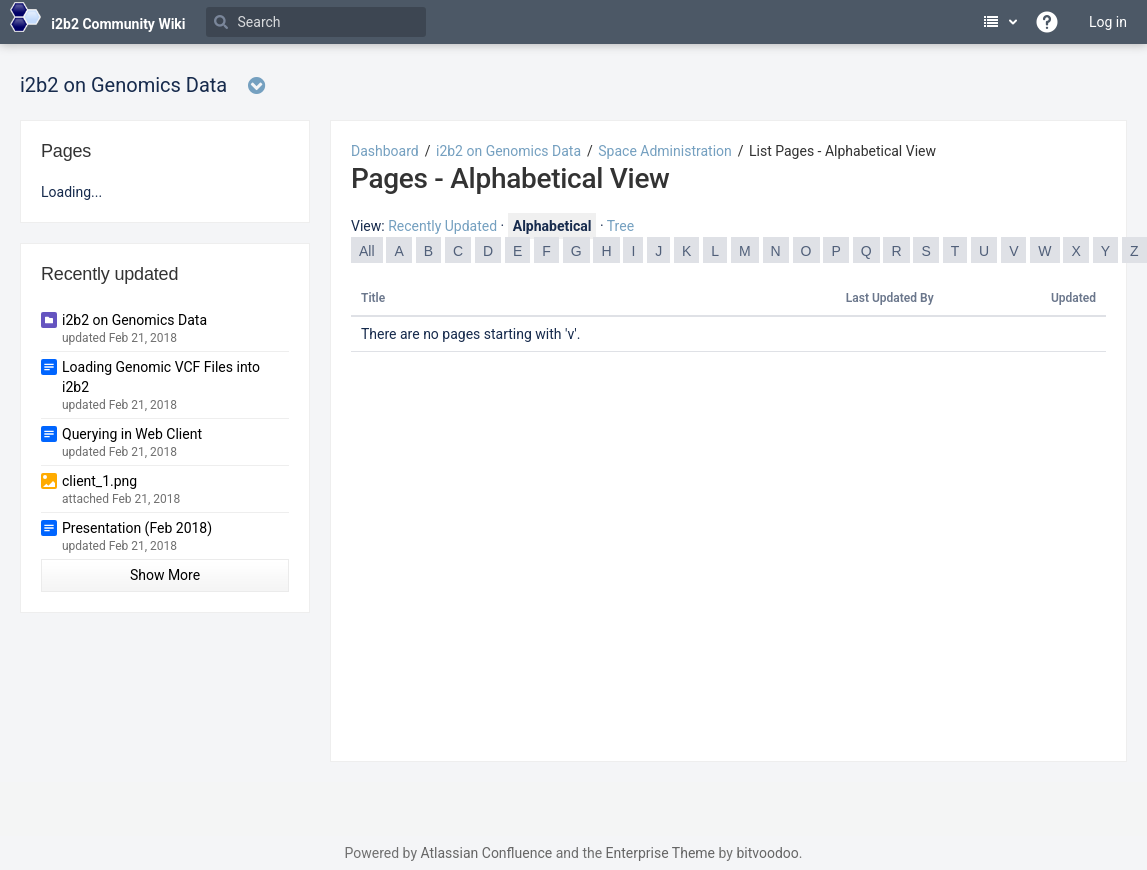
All (367, 251)
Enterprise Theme (660, 853)
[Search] (316, 22)
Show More (165, 575)
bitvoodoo (767, 853)
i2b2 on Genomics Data (508, 151)
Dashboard (385, 151)
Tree (620, 226)
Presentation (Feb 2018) (137, 528)
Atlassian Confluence (486, 853)
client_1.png (99, 481)
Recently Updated (442, 226)
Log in (1108, 22)
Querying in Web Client (132, 434)
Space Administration (664, 151)
